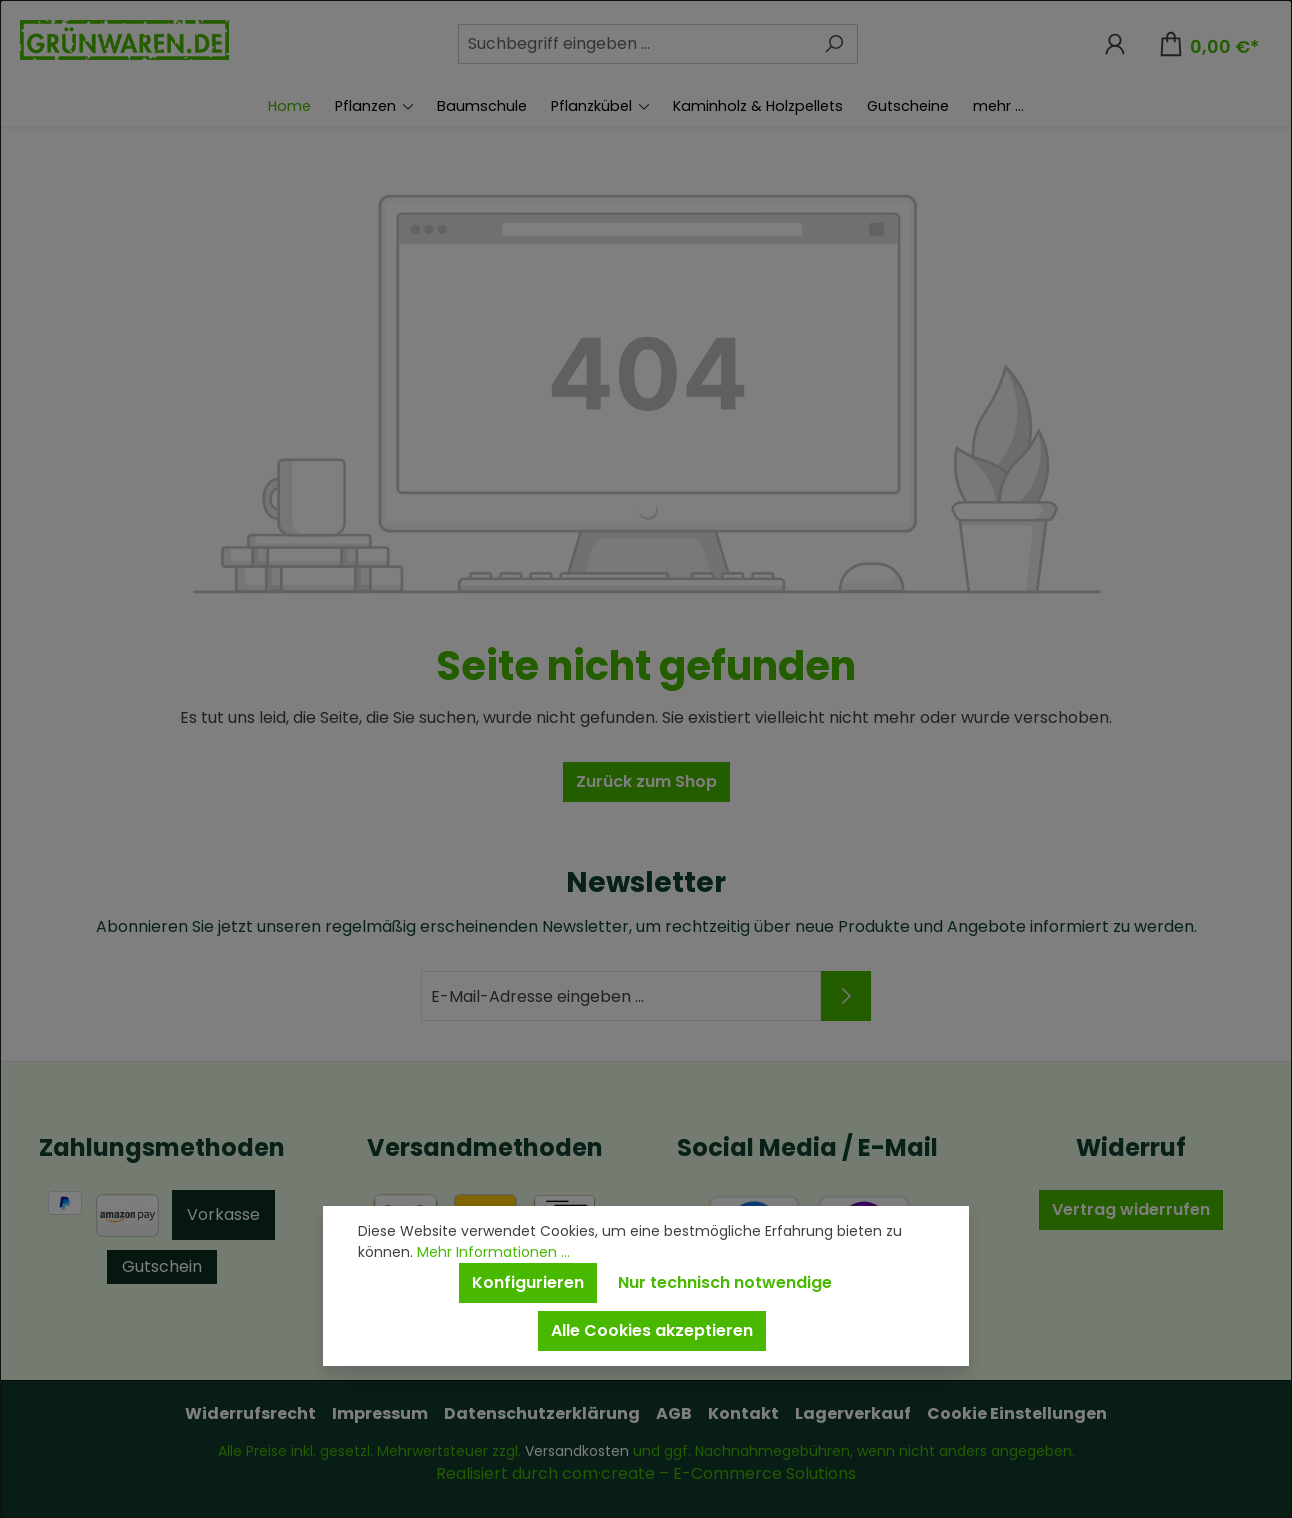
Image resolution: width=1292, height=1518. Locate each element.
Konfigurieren (528, 1282)
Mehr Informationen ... (493, 1252)
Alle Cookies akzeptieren (652, 1330)
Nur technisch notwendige (725, 1282)
